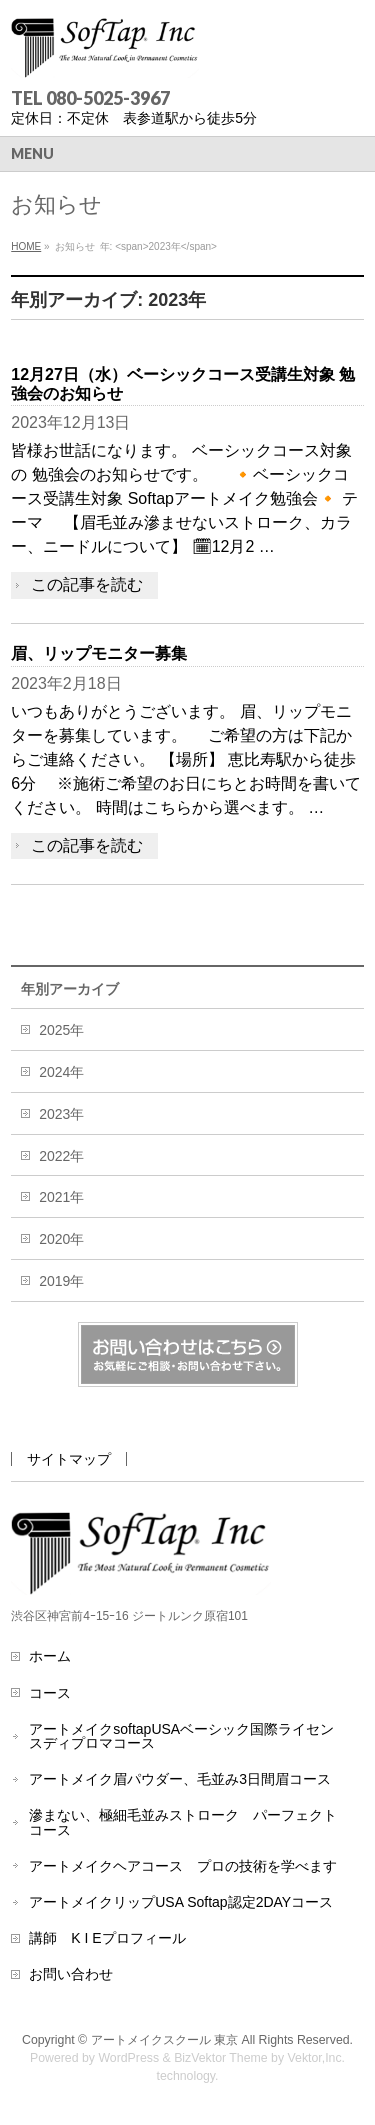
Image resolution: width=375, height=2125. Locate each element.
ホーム (50, 1656)
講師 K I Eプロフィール (107, 1938)
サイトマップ (69, 1459)
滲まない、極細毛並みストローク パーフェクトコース (183, 1822)
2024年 (61, 1072)
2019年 (61, 1281)
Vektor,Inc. (317, 2058)
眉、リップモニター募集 (99, 653)
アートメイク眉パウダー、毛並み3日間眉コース (180, 1779)
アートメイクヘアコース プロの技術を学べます (183, 1866)
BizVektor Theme (221, 2058)
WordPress (128, 2058)
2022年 (61, 1156)
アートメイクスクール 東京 (166, 2040)
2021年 (61, 1197)
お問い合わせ (71, 1974)
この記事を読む (87, 584)
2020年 (61, 1239)
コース (50, 1693)
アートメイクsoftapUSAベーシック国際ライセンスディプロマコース (181, 1736)
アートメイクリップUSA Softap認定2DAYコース (181, 1902)
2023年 (61, 1114)
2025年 (61, 1030)
